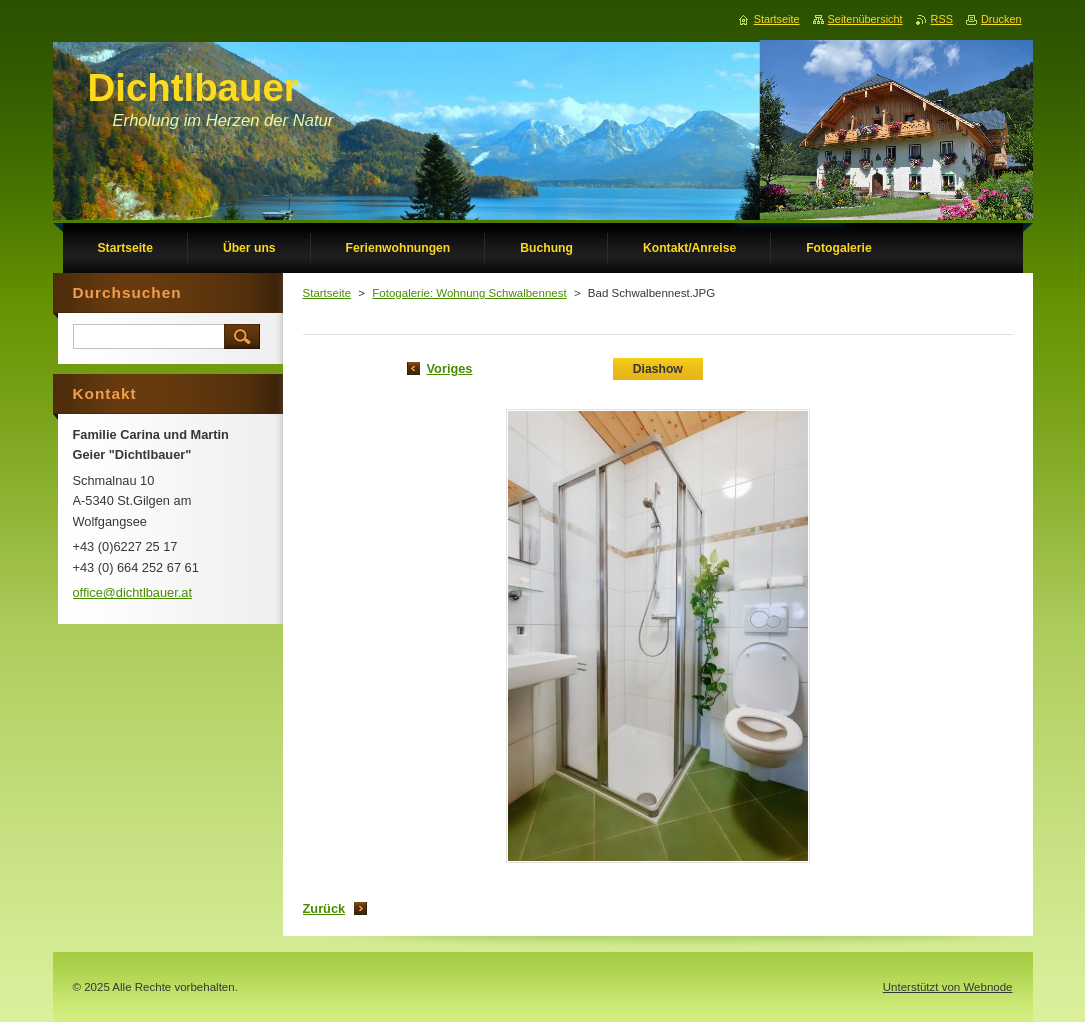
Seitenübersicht (865, 19)
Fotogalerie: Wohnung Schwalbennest (469, 293)
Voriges (450, 368)
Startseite (327, 293)
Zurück (324, 908)
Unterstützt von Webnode (948, 987)
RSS (942, 19)
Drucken (1001, 19)
